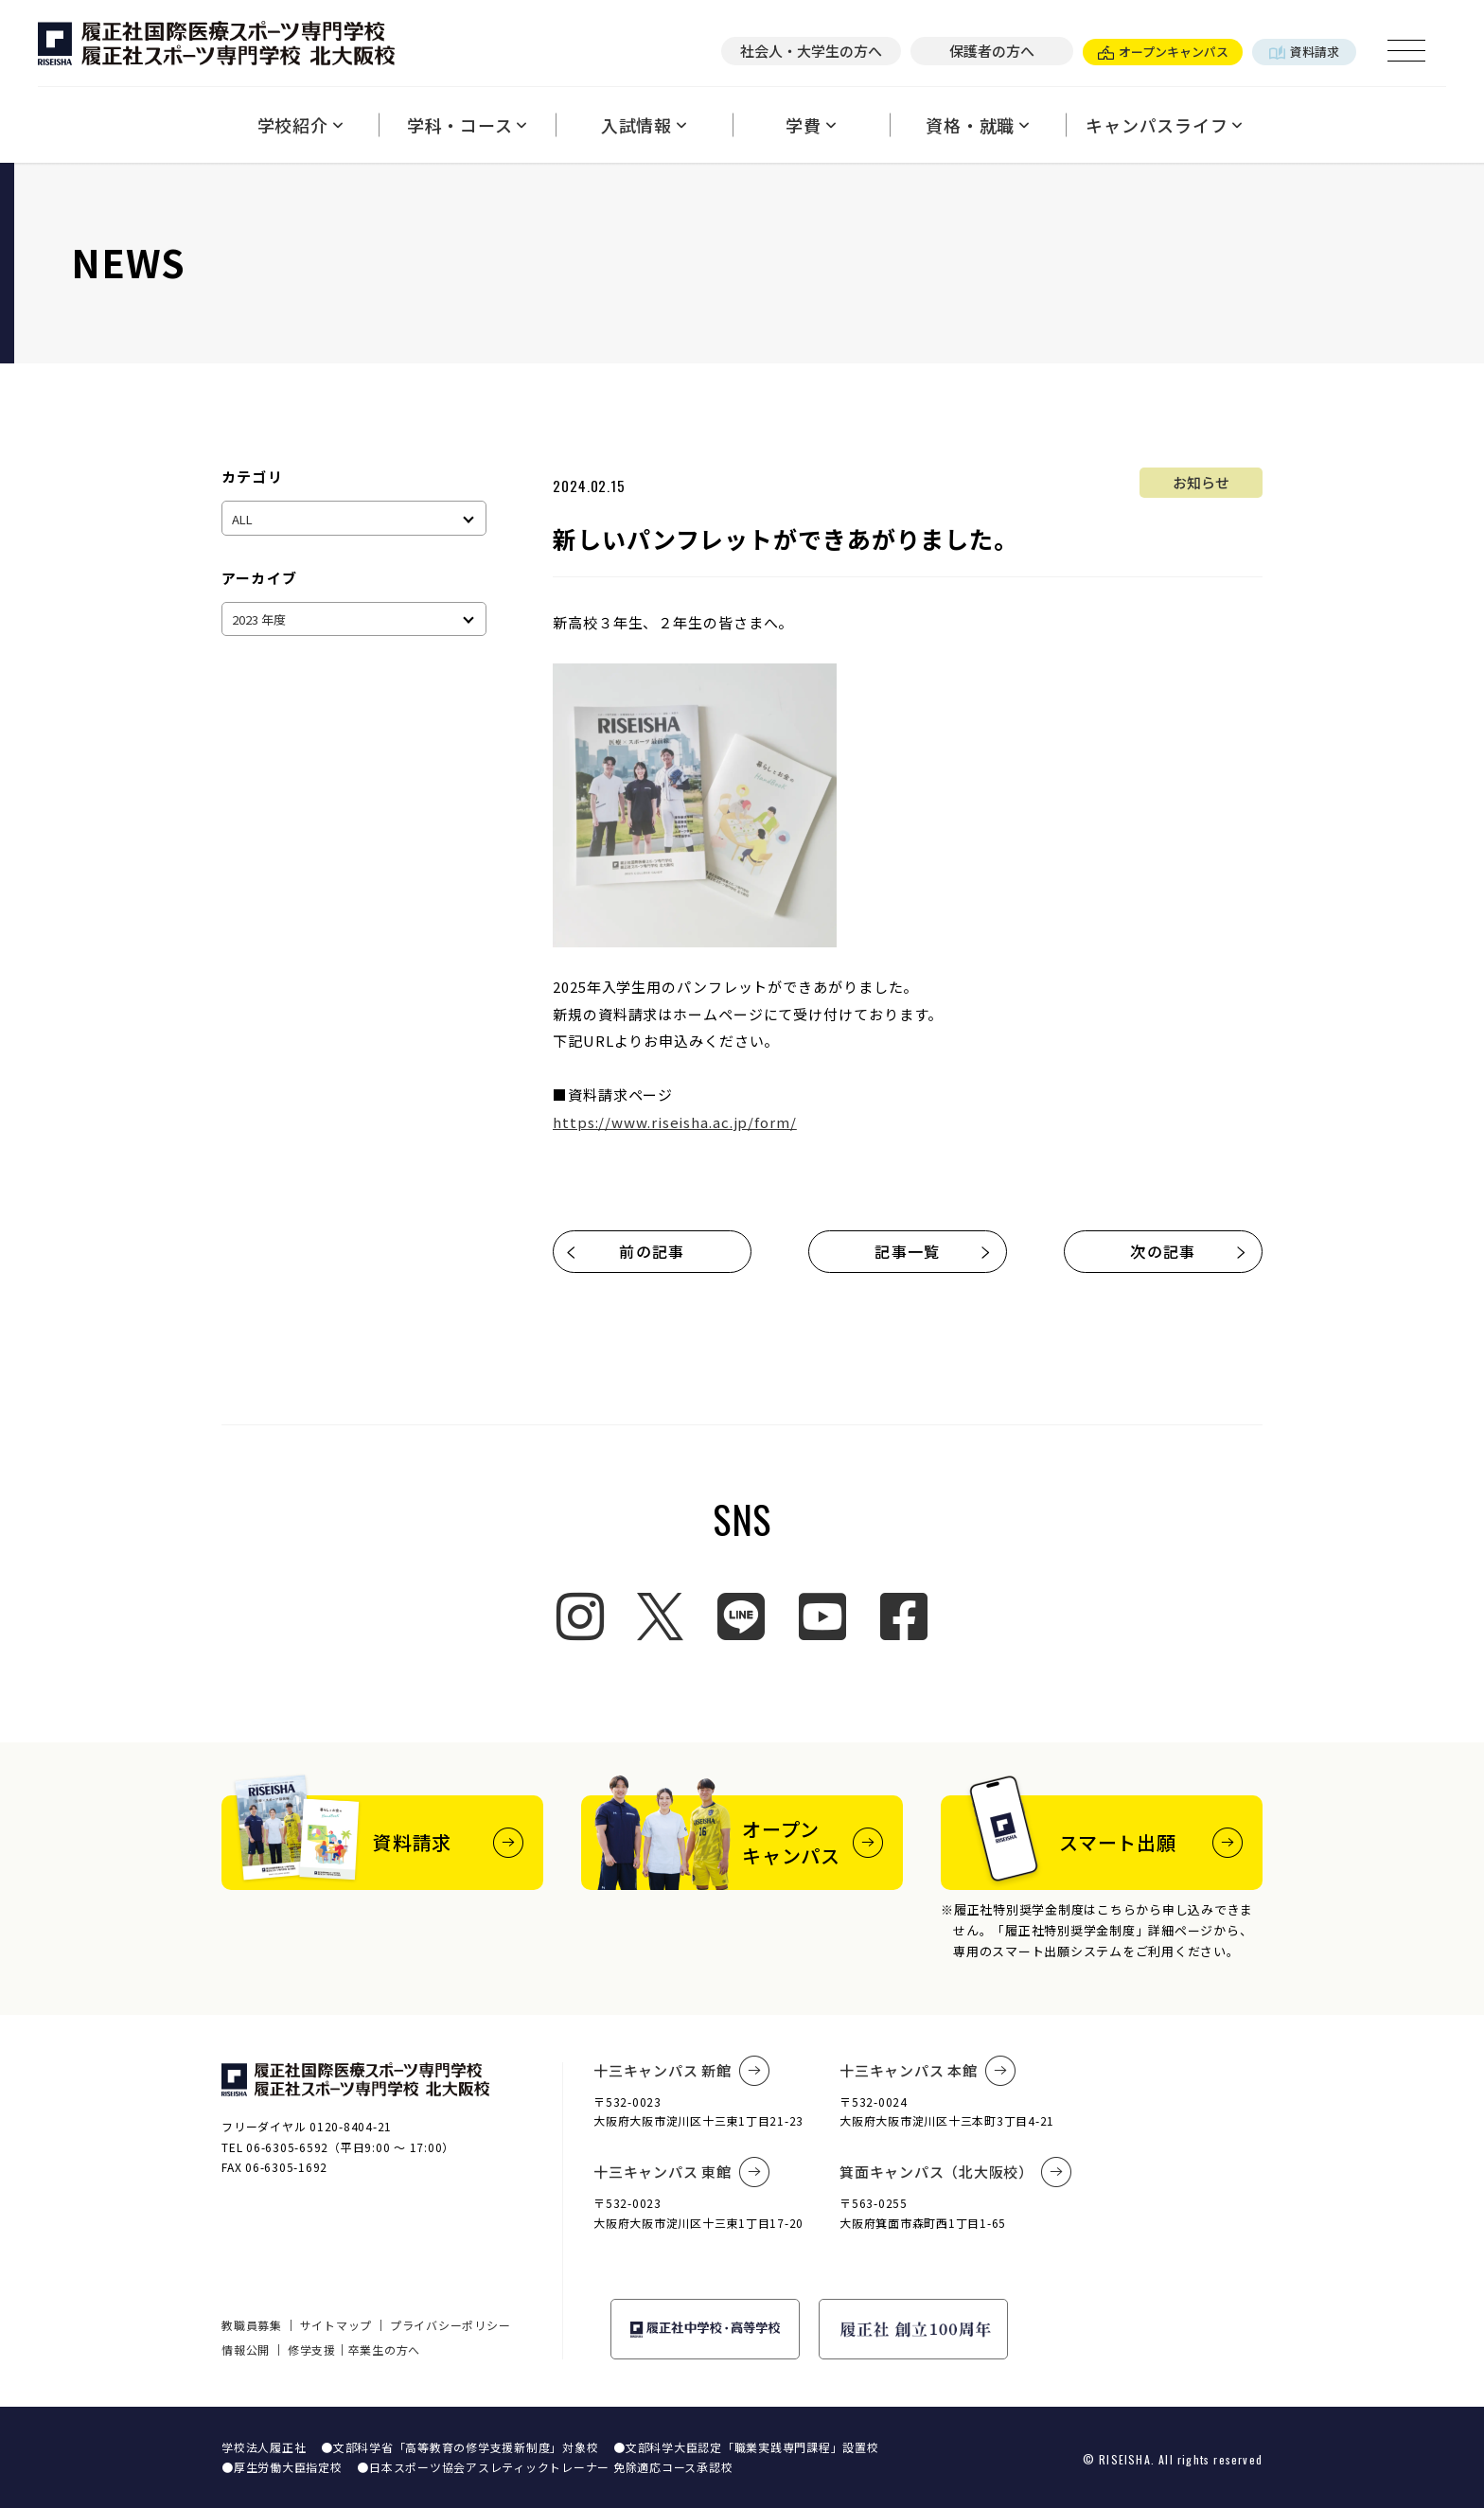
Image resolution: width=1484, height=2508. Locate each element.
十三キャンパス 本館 (927, 2071)
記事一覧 (933, 1251)
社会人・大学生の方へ (811, 51)
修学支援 (312, 2349)
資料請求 (1304, 52)
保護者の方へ (991, 51)
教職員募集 (251, 2325)
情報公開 (245, 2349)
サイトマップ (336, 2325)
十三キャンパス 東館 (681, 2172)
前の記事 (625, 1251)
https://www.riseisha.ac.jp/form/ (675, 1122)
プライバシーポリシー (450, 2325)
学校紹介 (300, 125)
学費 (811, 125)
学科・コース (467, 125)
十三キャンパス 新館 (681, 2071)
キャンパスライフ (1164, 125)
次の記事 (1188, 1251)
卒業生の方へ (384, 2349)
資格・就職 (978, 125)
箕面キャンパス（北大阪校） (955, 2172)
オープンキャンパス (1163, 52)
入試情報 (644, 125)
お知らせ (1201, 482)
